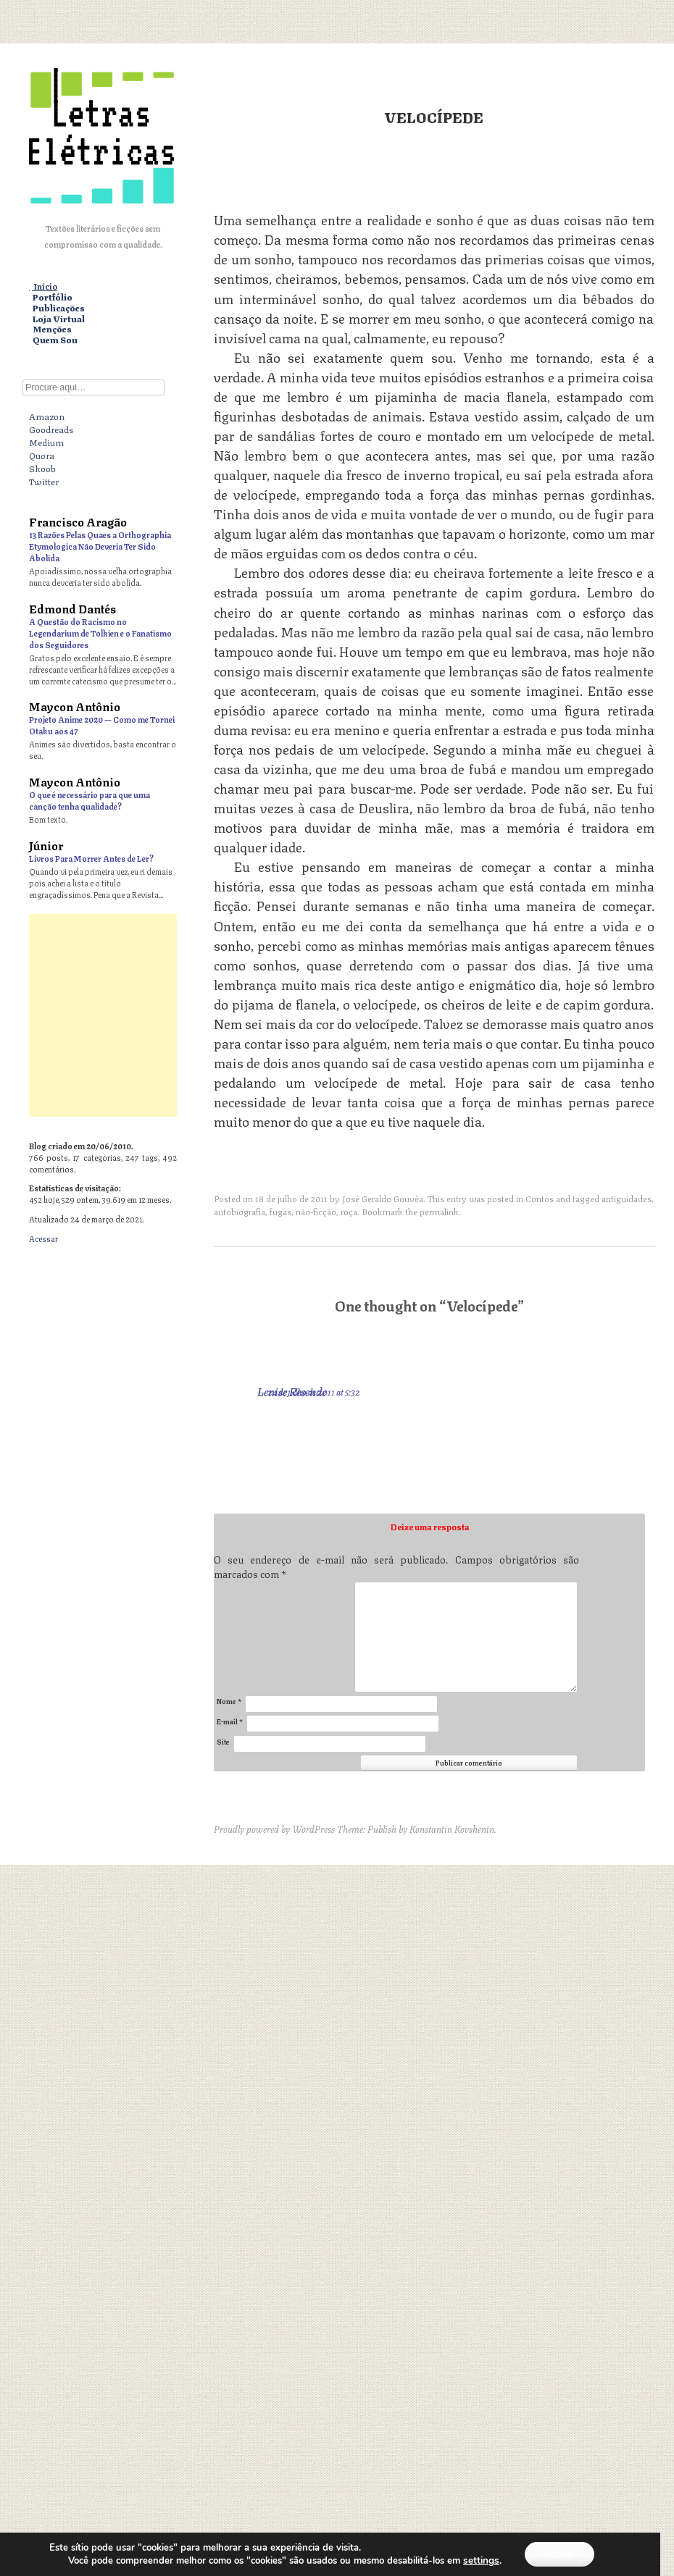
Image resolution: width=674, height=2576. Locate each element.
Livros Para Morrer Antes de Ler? (91, 858)
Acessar (43, 1238)
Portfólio (52, 297)
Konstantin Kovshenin (451, 1828)
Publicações (59, 308)
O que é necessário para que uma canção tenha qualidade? (89, 800)
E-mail (230, 1721)
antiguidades (627, 1198)
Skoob (42, 468)
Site (223, 1741)
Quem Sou (55, 340)
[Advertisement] (337, 1015)
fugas (280, 1211)
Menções (52, 329)
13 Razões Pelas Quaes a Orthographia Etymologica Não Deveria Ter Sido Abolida (100, 545)
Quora (41, 455)
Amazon (47, 415)
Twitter (44, 481)
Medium (46, 442)
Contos (539, 1198)
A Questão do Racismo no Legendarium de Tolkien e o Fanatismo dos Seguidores (100, 632)
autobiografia (239, 1211)
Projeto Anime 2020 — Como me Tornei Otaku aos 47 (102, 725)
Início (45, 286)
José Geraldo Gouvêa (382, 1198)
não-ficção (316, 1211)
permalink (439, 1211)
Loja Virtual (59, 319)
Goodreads (51, 428)
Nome (229, 1700)
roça (349, 1211)
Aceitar (558, 2553)
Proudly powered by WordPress (274, 1828)
